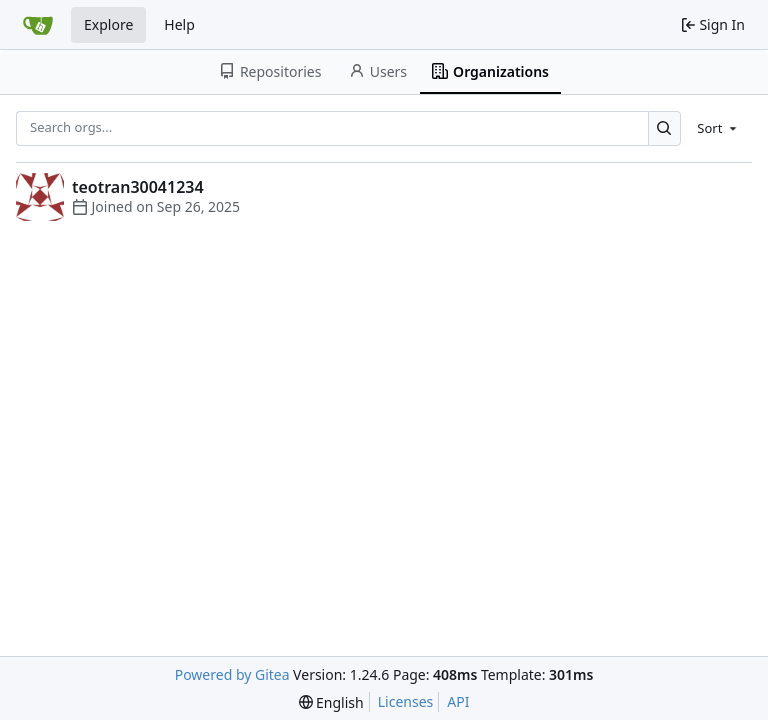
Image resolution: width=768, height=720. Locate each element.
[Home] (38, 25)
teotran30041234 (138, 187)
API (458, 701)
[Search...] (664, 128)
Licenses (406, 701)
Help (179, 24)
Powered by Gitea (232, 674)
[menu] (718, 128)
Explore (108, 24)
